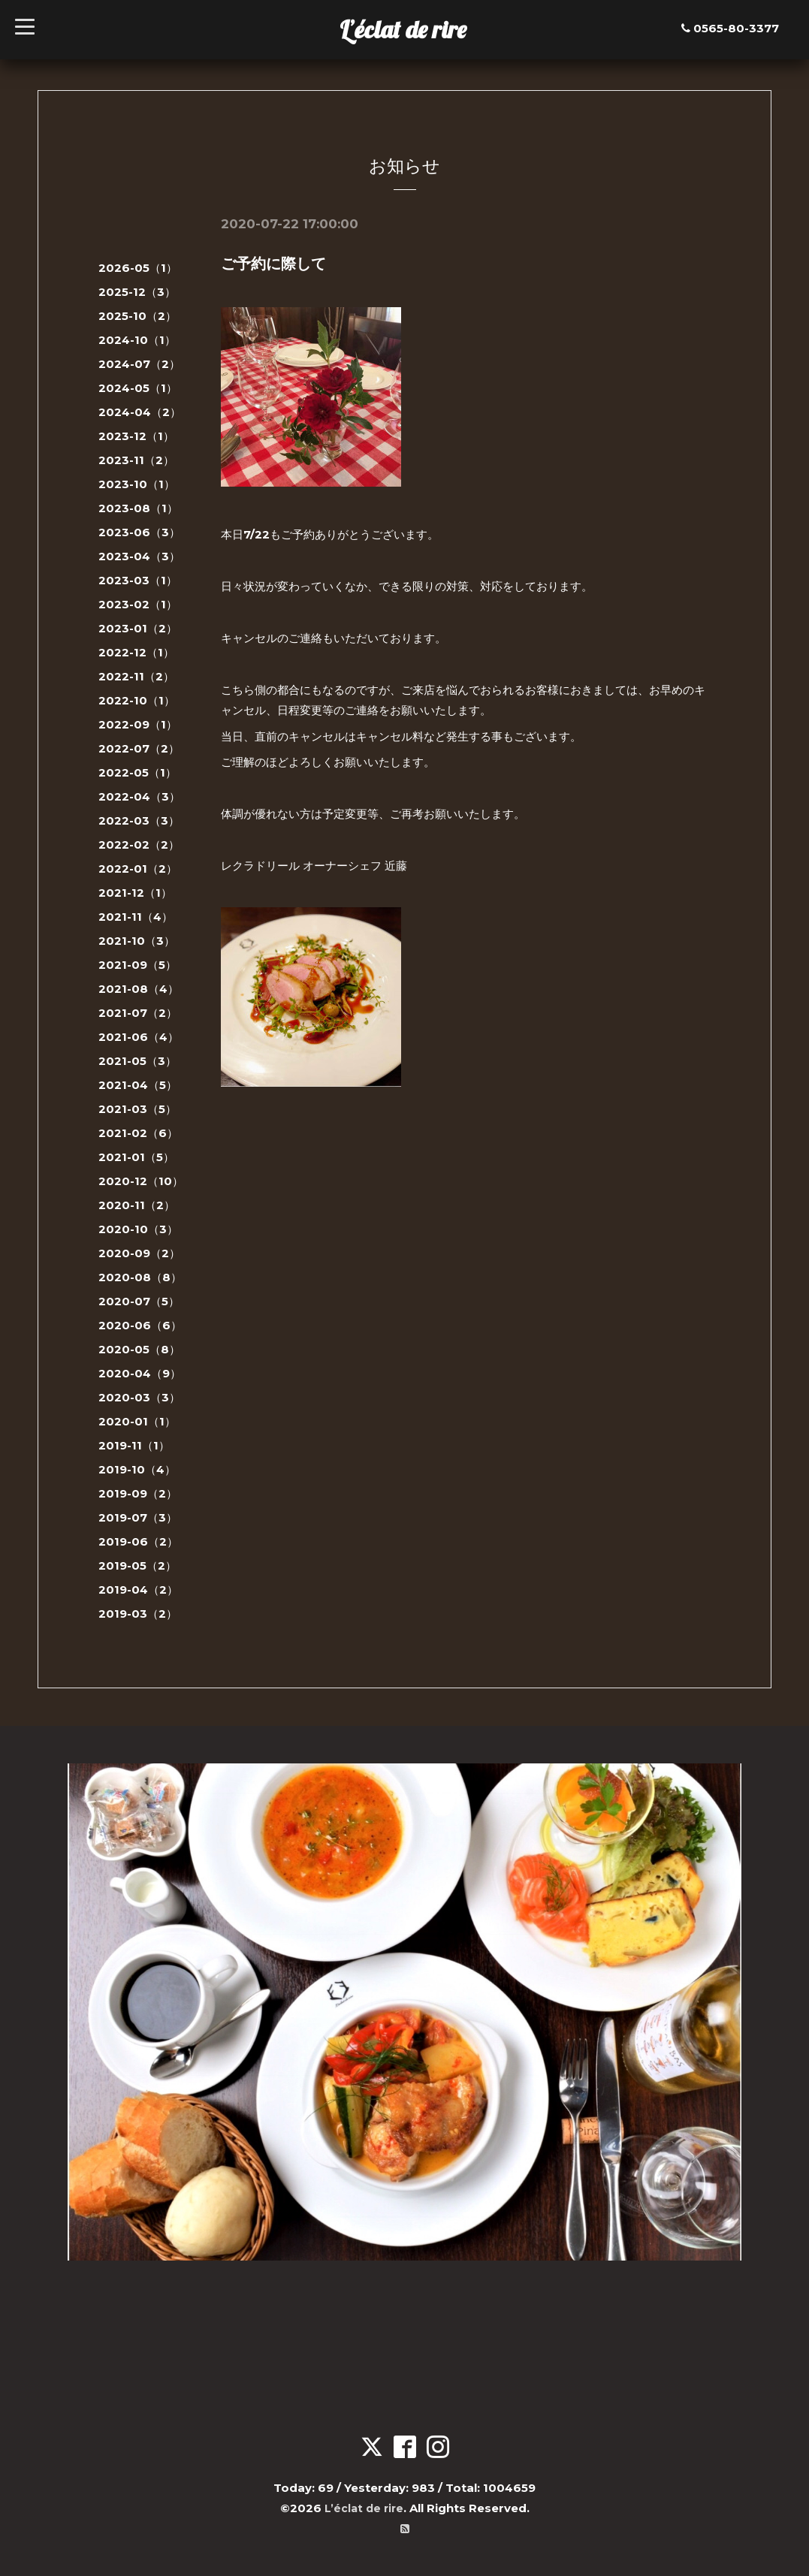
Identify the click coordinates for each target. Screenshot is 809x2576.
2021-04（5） (137, 1085)
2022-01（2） (137, 868)
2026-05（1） (137, 268)
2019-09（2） (137, 1493)
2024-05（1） (137, 388)
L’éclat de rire (403, 29)
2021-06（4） (138, 1037)
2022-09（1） (137, 724)
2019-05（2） (137, 1565)
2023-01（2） (137, 628)
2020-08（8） (140, 1277)
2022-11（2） (136, 676)
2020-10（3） (138, 1229)
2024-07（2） (139, 364)
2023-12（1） (136, 436)
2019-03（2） (137, 1613)
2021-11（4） (135, 916)
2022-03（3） (139, 820)
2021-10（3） (136, 941)
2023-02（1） (137, 604)
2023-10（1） (136, 484)
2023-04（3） (139, 556)
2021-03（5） (137, 1109)
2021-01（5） (136, 1157)
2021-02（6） (138, 1133)
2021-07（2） (137, 1013)
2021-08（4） (138, 989)
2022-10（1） (136, 700)
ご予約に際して (273, 264)
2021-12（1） (135, 892)
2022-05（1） (137, 772)
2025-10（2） (137, 316)
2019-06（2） (138, 1541)
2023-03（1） (137, 580)
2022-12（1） (136, 652)
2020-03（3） (139, 1397)
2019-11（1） (134, 1445)
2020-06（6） (140, 1325)
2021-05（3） (137, 1061)
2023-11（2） (136, 460)
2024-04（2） (139, 412)
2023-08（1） (138, 508)
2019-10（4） (137, 1469)
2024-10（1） (137, 340)
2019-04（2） (138, 1589)
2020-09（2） (139, 1253)
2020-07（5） (139, 1301)
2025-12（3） (137, 292)
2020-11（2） (136, 1205)
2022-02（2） (139, 844)
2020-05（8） (139, 1349)
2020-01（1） (137, 1421)
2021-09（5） (137, 965)
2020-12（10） (140, 1181)
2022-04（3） (139, 796)
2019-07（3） (137, 1517)
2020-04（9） (139, 1373)
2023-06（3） (139, 532)
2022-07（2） (139, 748)
